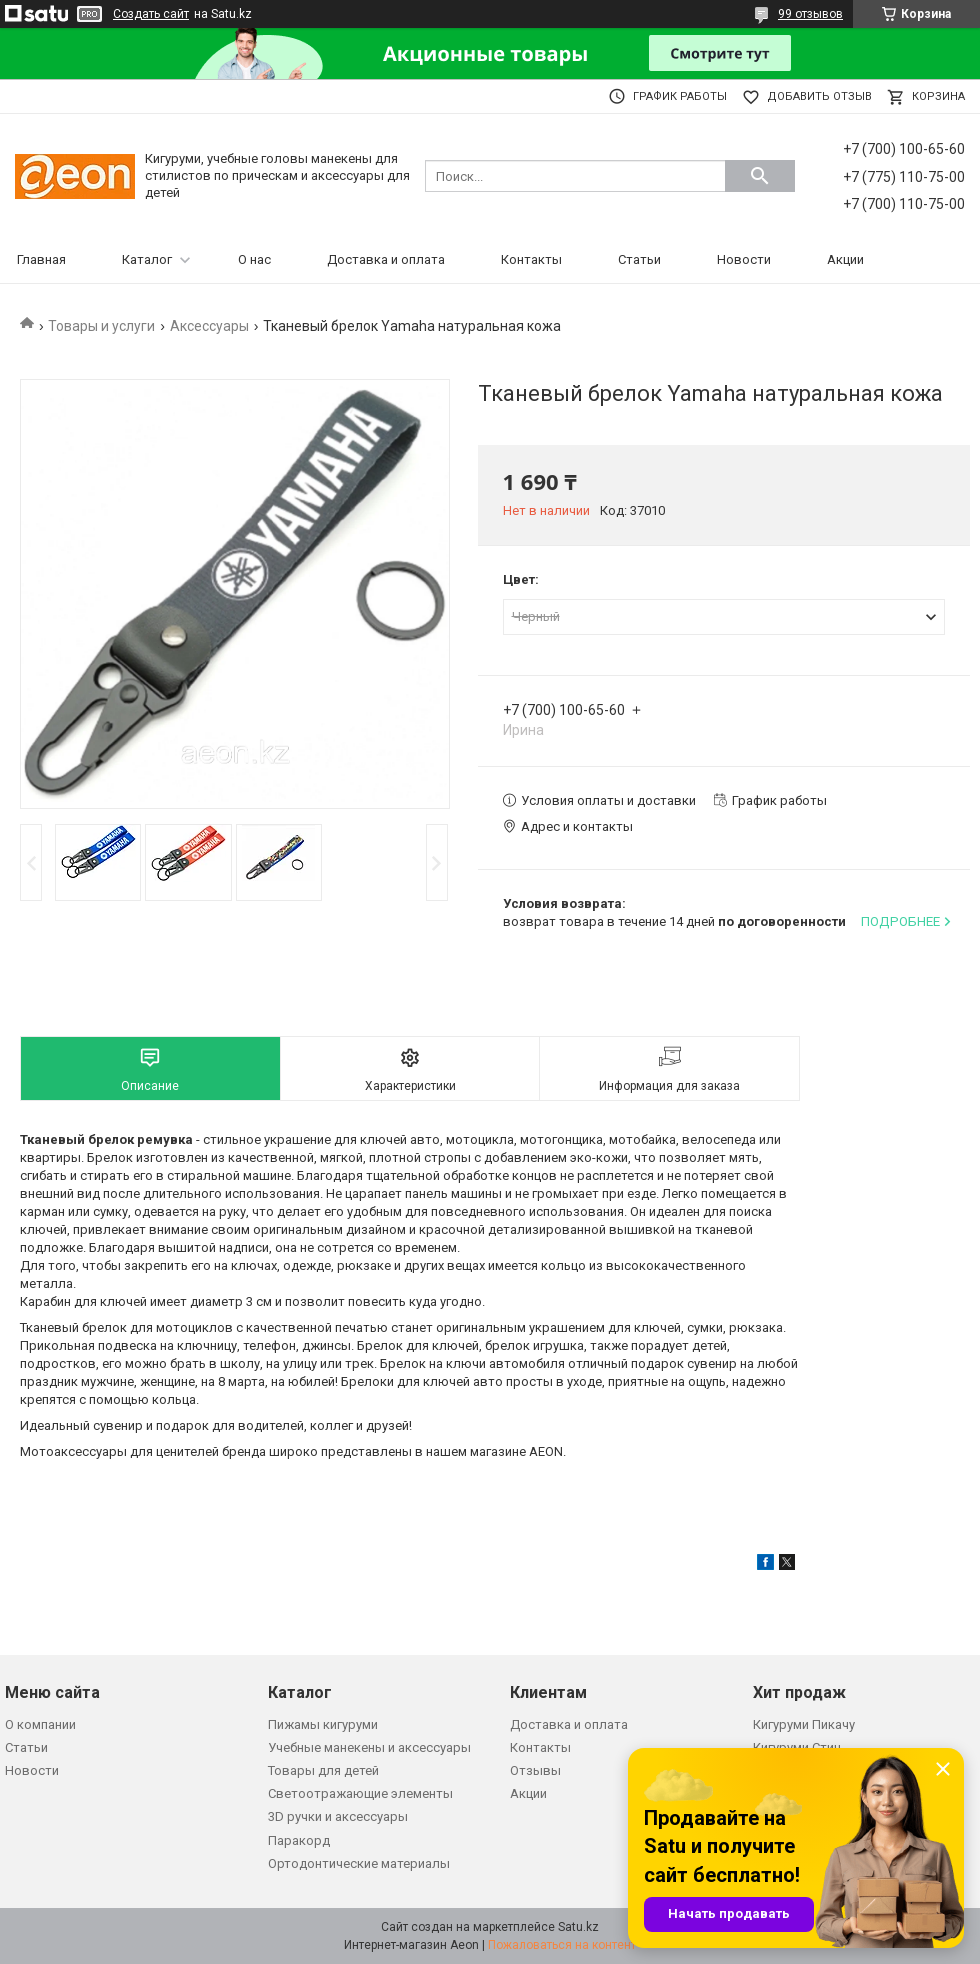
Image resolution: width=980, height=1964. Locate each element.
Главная (41, 259)
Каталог (147, 259)
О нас (254, 259)
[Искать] (760, 176)
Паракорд (299, 1840)
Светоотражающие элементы (360, 1793)
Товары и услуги (101, 326)
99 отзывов (810, 14)
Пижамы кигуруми (323, 1724)
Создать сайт (151, 14)
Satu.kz (578, 1927)
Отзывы (535, 1770)
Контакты (531, 259)
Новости (744, 259)
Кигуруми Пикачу (804, 1724)
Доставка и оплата (386, 259)
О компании (40, 1724)
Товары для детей (323, 1770)
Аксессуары (209, 326)
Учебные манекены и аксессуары (369, 1747)
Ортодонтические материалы (359, 1863)
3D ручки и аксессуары (338, 1816)
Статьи (639, 259)
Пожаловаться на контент (562, 1945)
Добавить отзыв (819, 96)
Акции (845, 259)
